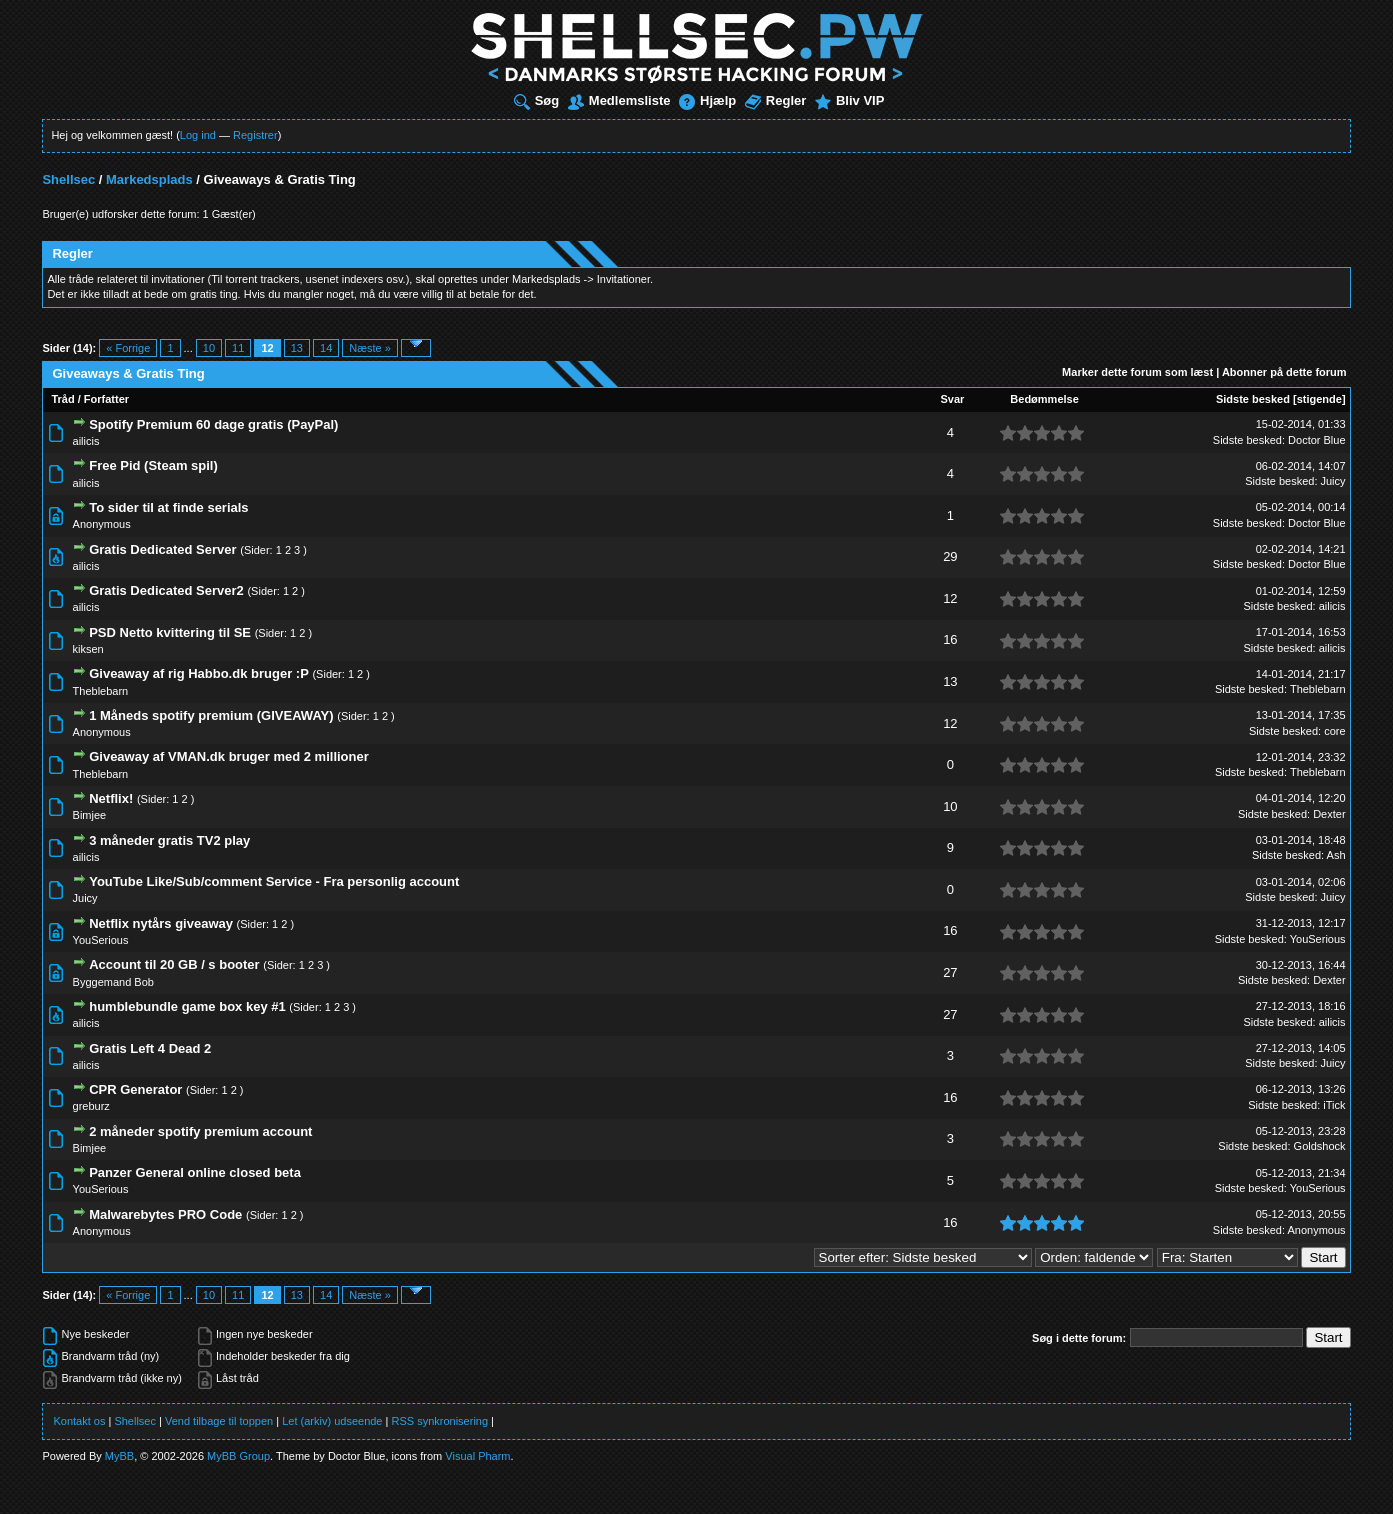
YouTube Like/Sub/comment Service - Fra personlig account (274, 881)
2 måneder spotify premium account (200, 1131)
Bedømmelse (1044, 399)
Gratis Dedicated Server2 (166, 590)
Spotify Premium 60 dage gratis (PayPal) (213, 424)
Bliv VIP (849, 100)
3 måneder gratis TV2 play (169, 840)
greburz (91, 1106)
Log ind (198, 135)
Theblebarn (101, 691)
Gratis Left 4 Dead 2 (150, 1048)
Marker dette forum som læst (1137, 372)
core (1334, 731)
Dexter (1329, 814)
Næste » (370, 348)
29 (950, 556)
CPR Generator (135, 1089)
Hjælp (707, 100)
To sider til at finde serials (168, 507)
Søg (537, 100)
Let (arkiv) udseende (332, 1421)
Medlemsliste (619, 100)
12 (950, 598)
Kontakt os (79, 1421)
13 (297, 348)
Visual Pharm (477, 1456)
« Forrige (128, 348)
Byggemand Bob (113, 982)
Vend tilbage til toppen (219, 1421)
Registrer (255, 135)
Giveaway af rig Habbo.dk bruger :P (199, 673)
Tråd (62, 399)
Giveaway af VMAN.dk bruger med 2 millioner (229, 756)
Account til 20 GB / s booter (174, 964)
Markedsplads (149, 179)
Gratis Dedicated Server (162, 549)
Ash (1336, 855)
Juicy (1333, 481)
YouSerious (101, 940)
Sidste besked (1253, 399)
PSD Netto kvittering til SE (170, 632)
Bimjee (90, 815)
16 (950, 639)
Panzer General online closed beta (195, 1172)
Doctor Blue (1316, 440)
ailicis (86, 441)
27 (950, 972)
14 (326, 348)
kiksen (88, 649)
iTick (1334, 1105)
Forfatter (106, 399)
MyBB (119, 1456)
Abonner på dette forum (1284, 372)
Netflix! (111, 798)
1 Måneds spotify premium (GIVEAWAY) (211, 715)
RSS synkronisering (439, 1421)
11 (238, 348)
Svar (952, 399)
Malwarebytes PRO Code (165, 1214)
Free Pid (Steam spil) (153, 465)
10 (209, 348)
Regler (775, 100)
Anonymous (102, 524)
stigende (1319, 399)
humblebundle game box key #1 (187, 1006)
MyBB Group (238, 1456)
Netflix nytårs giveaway (161, 923)
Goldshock (1320, 1146)
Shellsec (68, 179)
